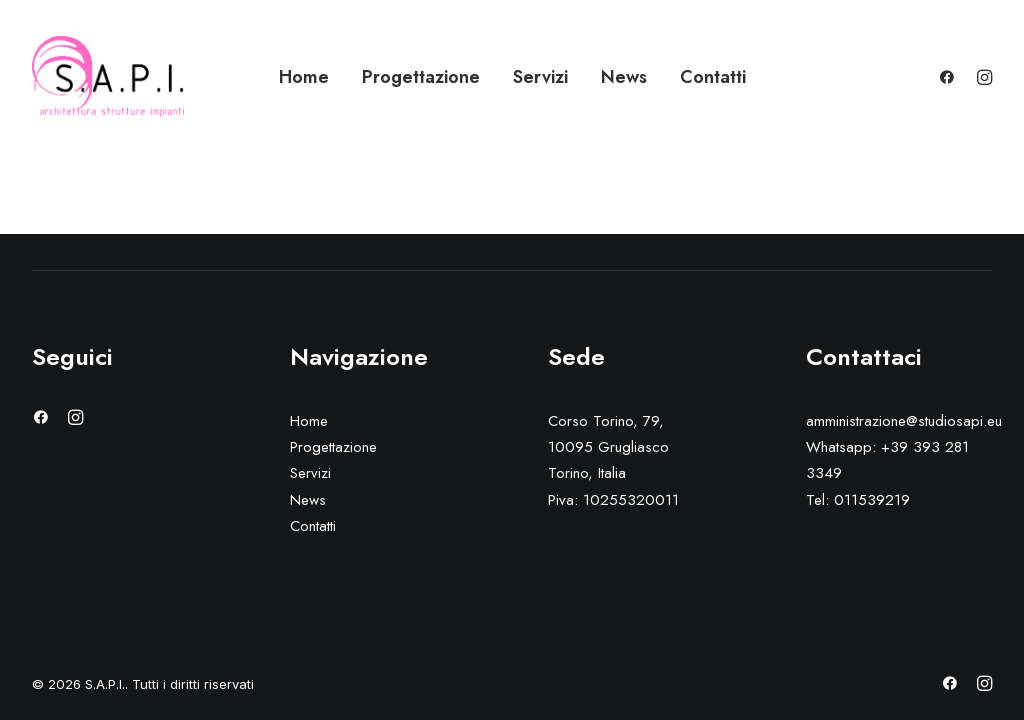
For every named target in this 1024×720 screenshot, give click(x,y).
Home (304, 77)
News (624, 77)
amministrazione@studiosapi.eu (904, 421)
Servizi (540, 77)
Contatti (713, 77)
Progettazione (421, 77)
